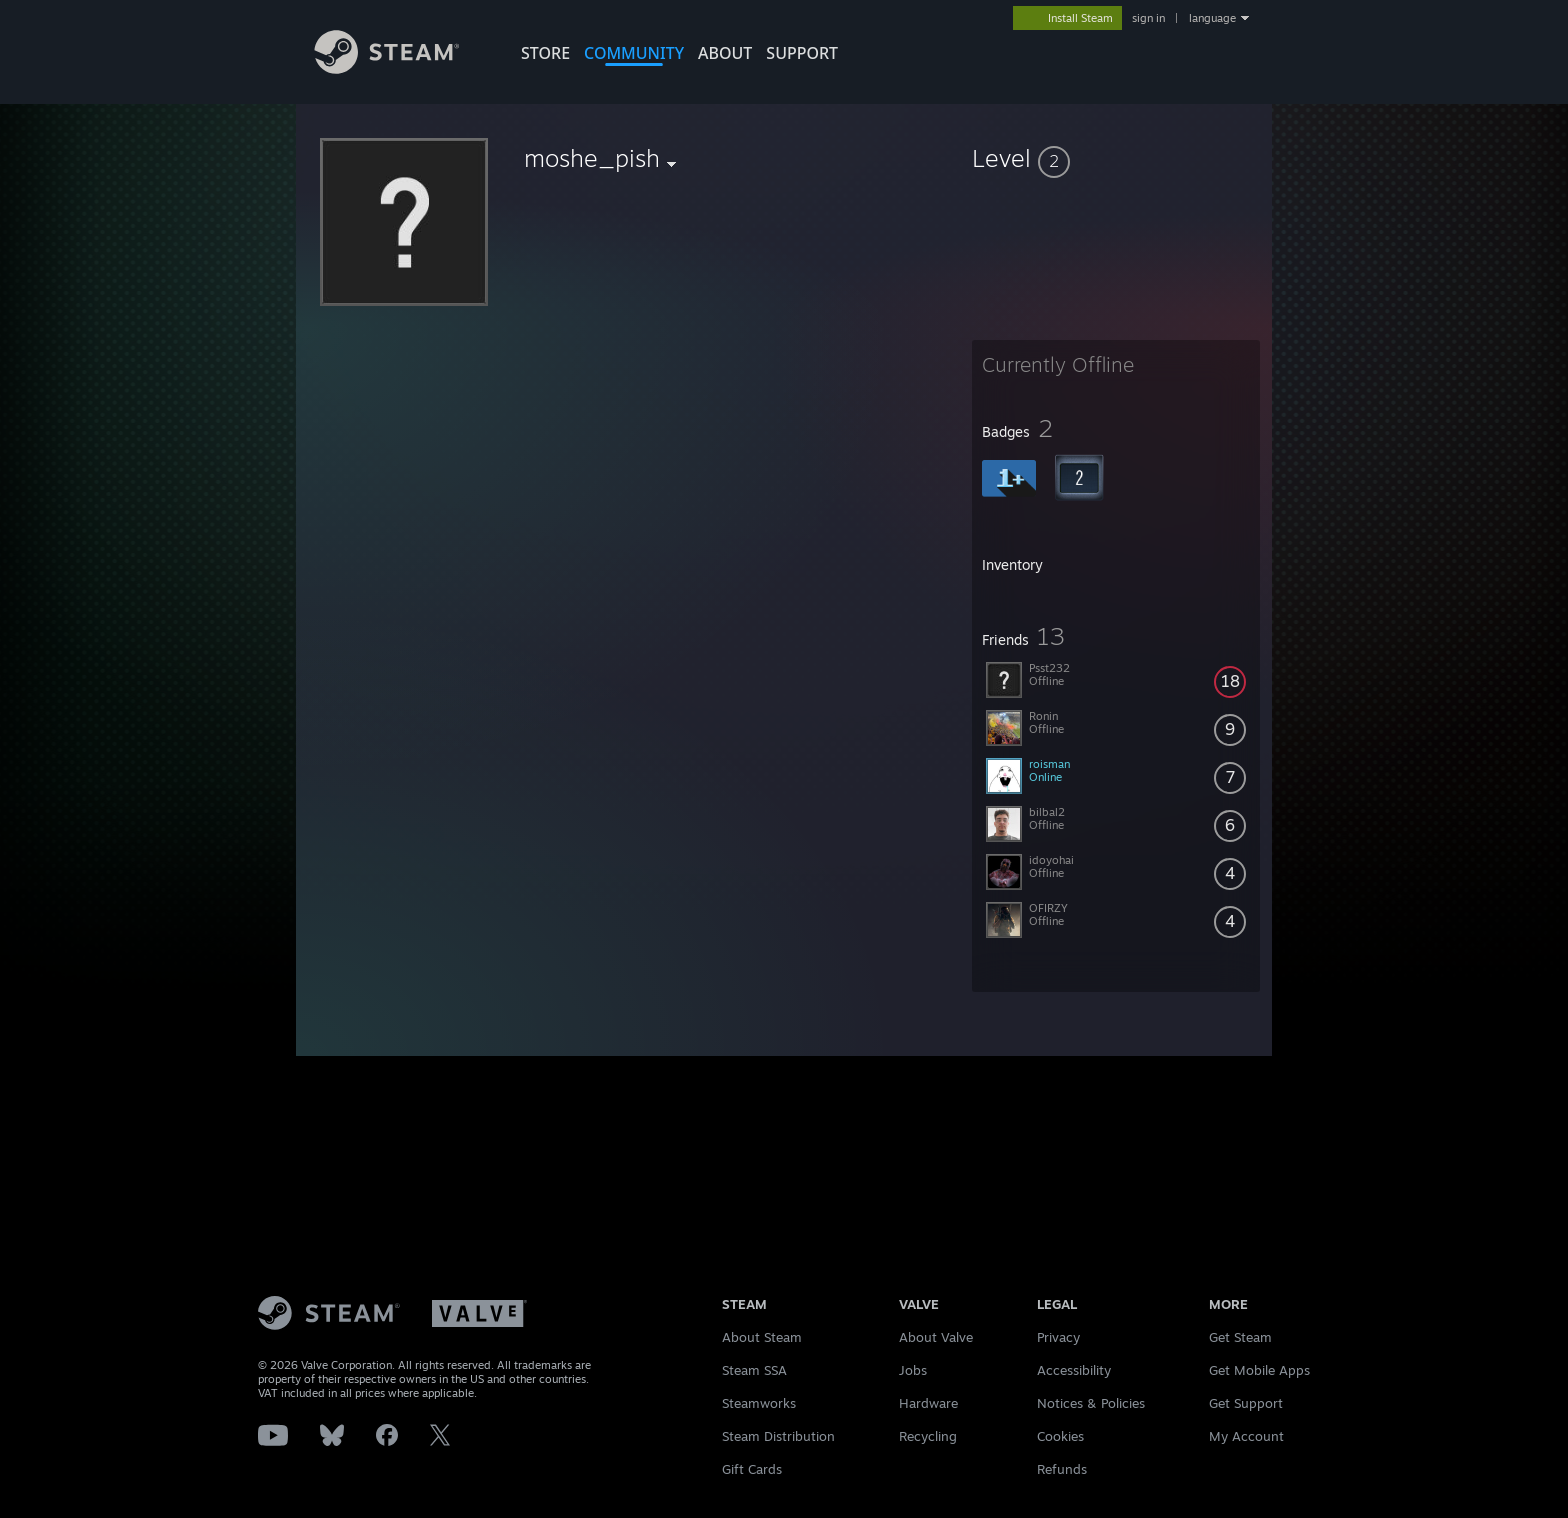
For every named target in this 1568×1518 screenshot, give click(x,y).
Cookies (1060, 1436)
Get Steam (1240, 1337)
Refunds (1062, 1469)
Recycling (928, 1436)
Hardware (928, 1403)
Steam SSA (754, 1370)
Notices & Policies (1091, 1403)
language (1212, 18)
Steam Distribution (778, 1436)
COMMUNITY (634, 53)
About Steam (762, 1337)
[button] (1116, 158)
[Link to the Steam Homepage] (402, 68)
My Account (1246, 1436)
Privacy (1058, 1337)
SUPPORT (802, 53)
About (725, 53)
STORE (545, 53)
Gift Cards (752, 1469)
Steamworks (759, 1403)
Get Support (1246, 1403)
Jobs (913, 1370)
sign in (1148, 18)
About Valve (936, 1337)
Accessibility (1074, 1370)
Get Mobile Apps (1259, 1370)
